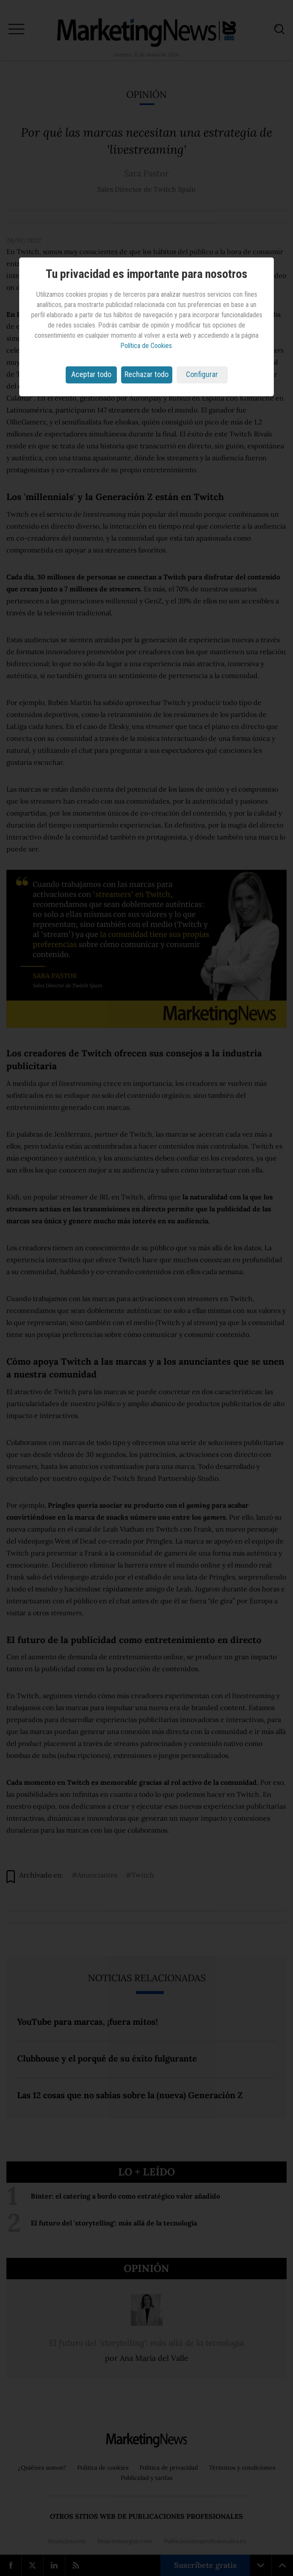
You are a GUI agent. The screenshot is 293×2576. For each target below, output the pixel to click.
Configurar (202, 374)
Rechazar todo (146, 374)
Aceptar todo (91, 374)
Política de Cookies (146, 346)
